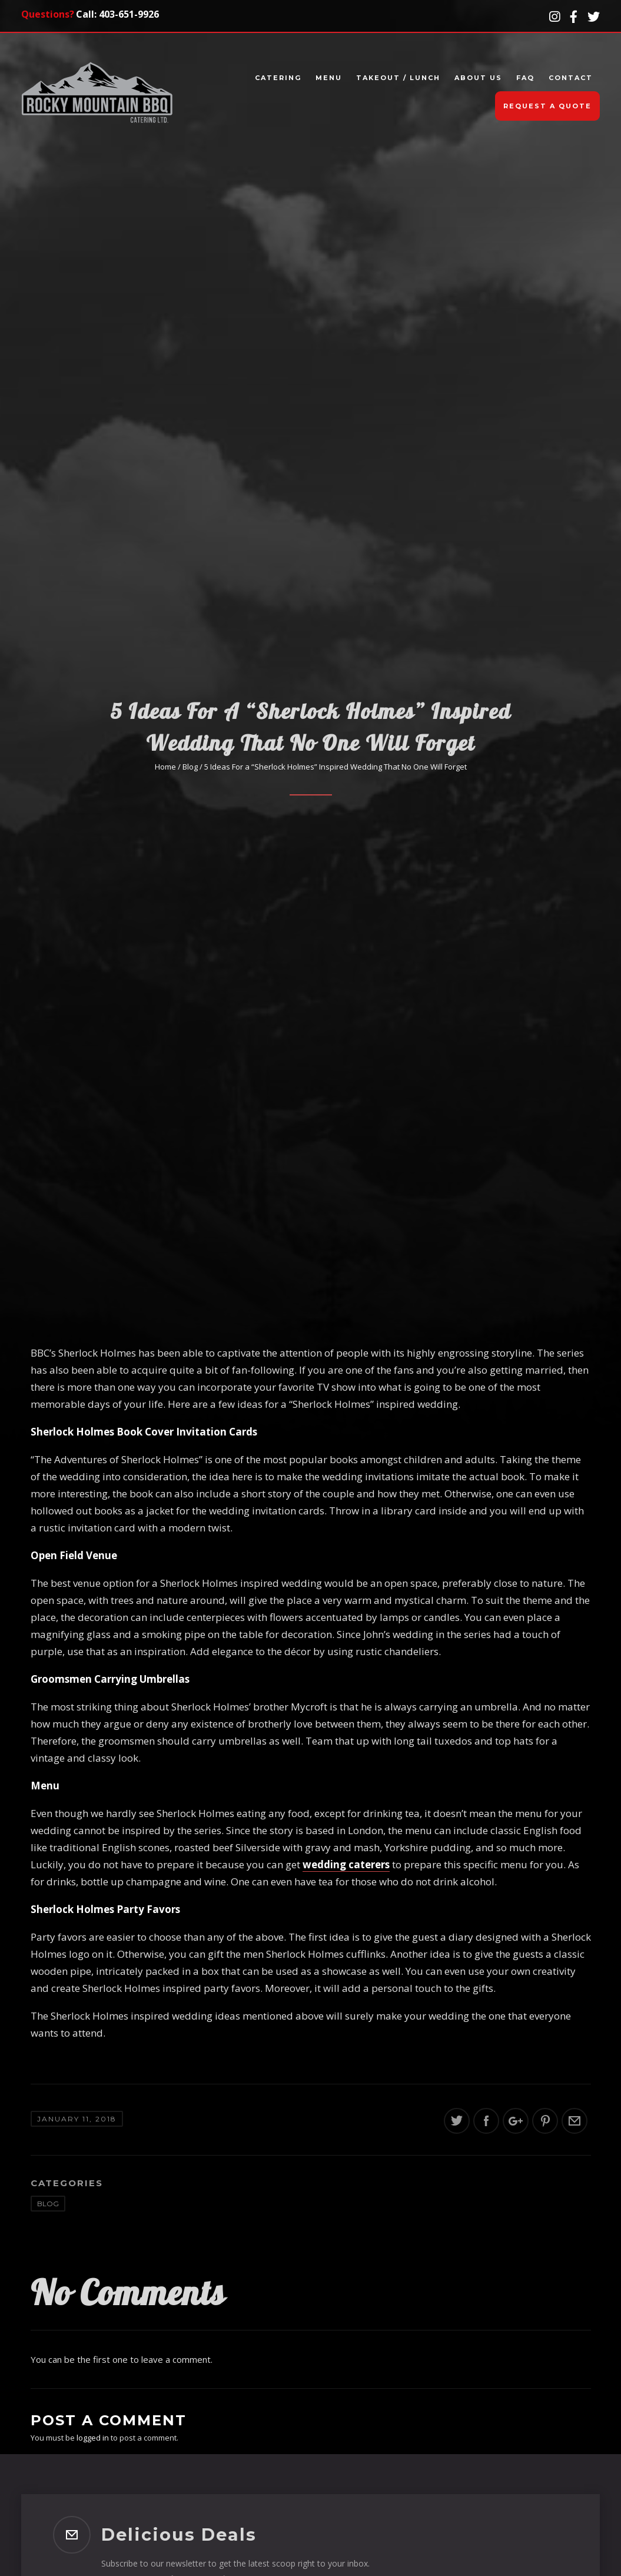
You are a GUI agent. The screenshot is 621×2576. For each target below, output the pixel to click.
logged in (93, 2437)
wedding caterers (346, 1864)
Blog (190, 766)
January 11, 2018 (77, 2118)
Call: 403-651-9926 (117, 14)
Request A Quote (547, 106)
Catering (278, 78)
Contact (571, 78)
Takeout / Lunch (398, 78)
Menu (329, 78)
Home (165, 766)
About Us (478, 78)
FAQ (525, 78)
